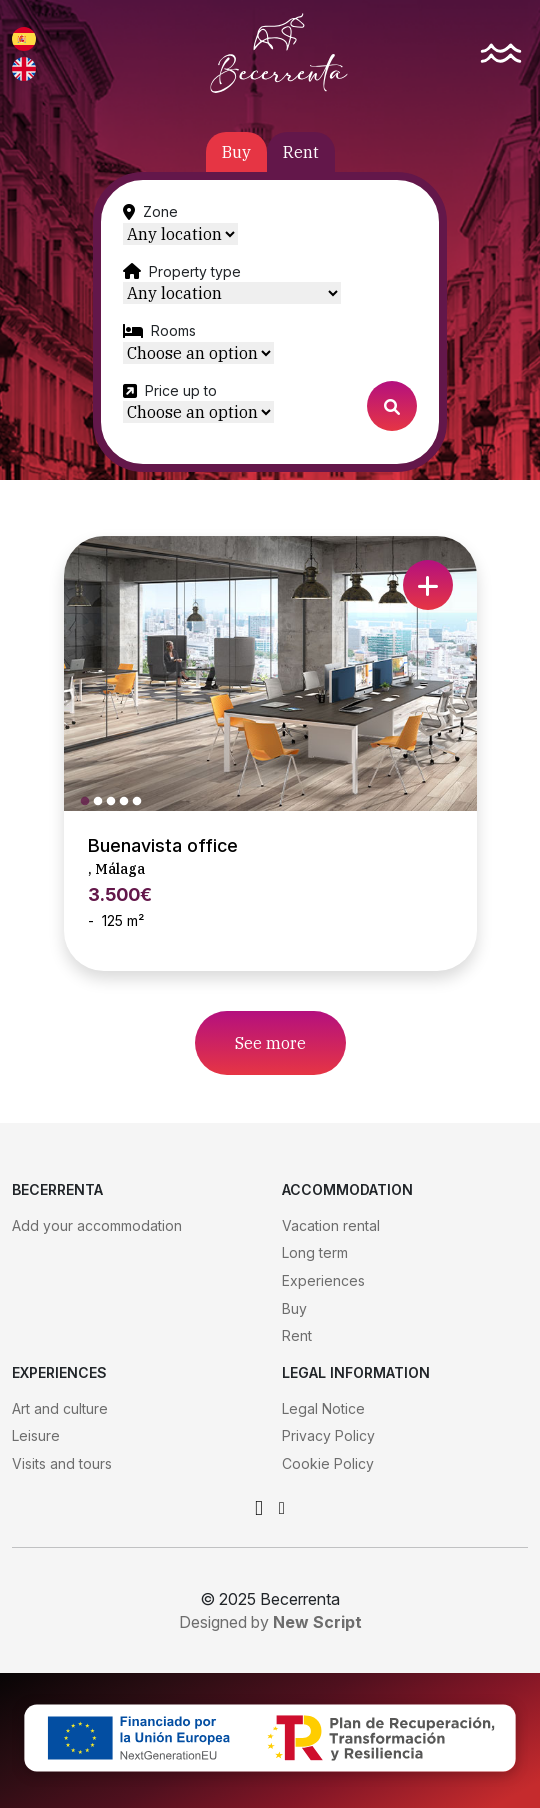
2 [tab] (103, 802)
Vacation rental (331, 1225)
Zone (160, 211)
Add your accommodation (97, 1225)
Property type (195, 271)
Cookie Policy (328, 1463)
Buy (294, 1308)
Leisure (36, 1435)
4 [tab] (129, 802)
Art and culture (60, 1408)
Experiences (323, 1280)
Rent (297, 1335)
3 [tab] (116, 802)
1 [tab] (90, 802)
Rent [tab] (301, 152)
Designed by (270, 1622)
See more (270, 1043)
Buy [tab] (236, 152)
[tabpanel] (270, 322)
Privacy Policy (328, 1435)
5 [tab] (142, 802)
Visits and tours (62, 1463)
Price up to (181, 390)
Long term (315, 1252)
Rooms (173, 330)
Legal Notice (323, 1408)
